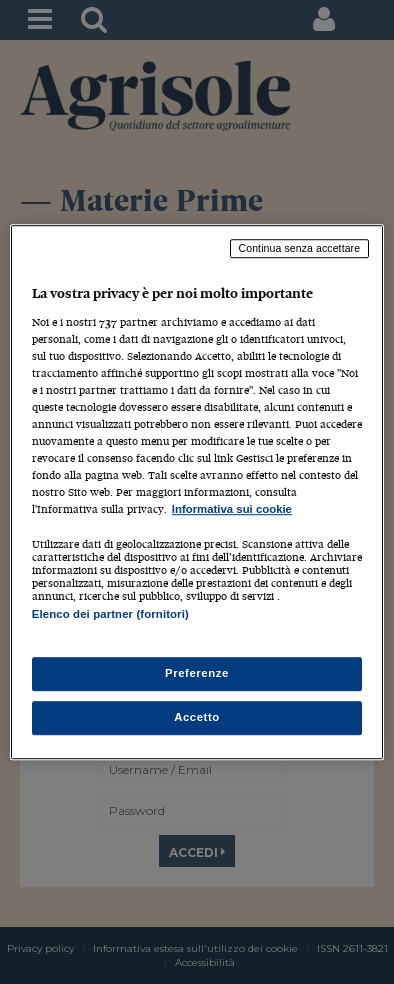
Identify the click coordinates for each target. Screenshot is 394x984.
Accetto (197, 717)
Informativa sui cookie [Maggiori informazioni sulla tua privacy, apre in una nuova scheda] (232, 510)
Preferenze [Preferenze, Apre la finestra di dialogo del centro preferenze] (197, 673)
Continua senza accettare (300, 248)
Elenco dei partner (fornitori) (110, 615)
